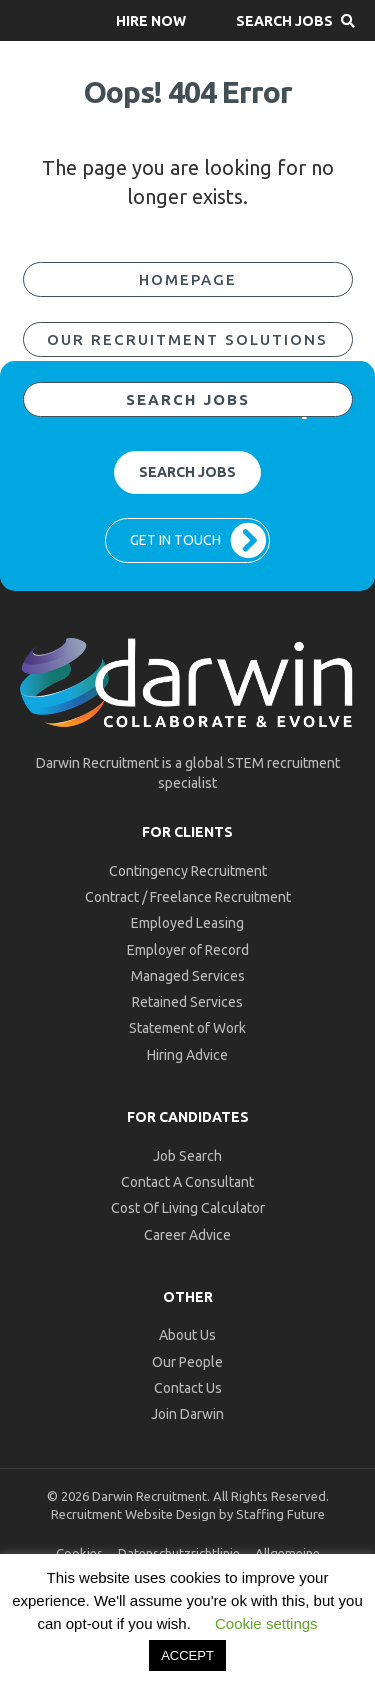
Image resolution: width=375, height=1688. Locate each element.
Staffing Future (280, 1514)
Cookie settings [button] (266, 1623)
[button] (151, 20)
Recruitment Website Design (133, 1514)
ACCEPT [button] (187, 1655)
